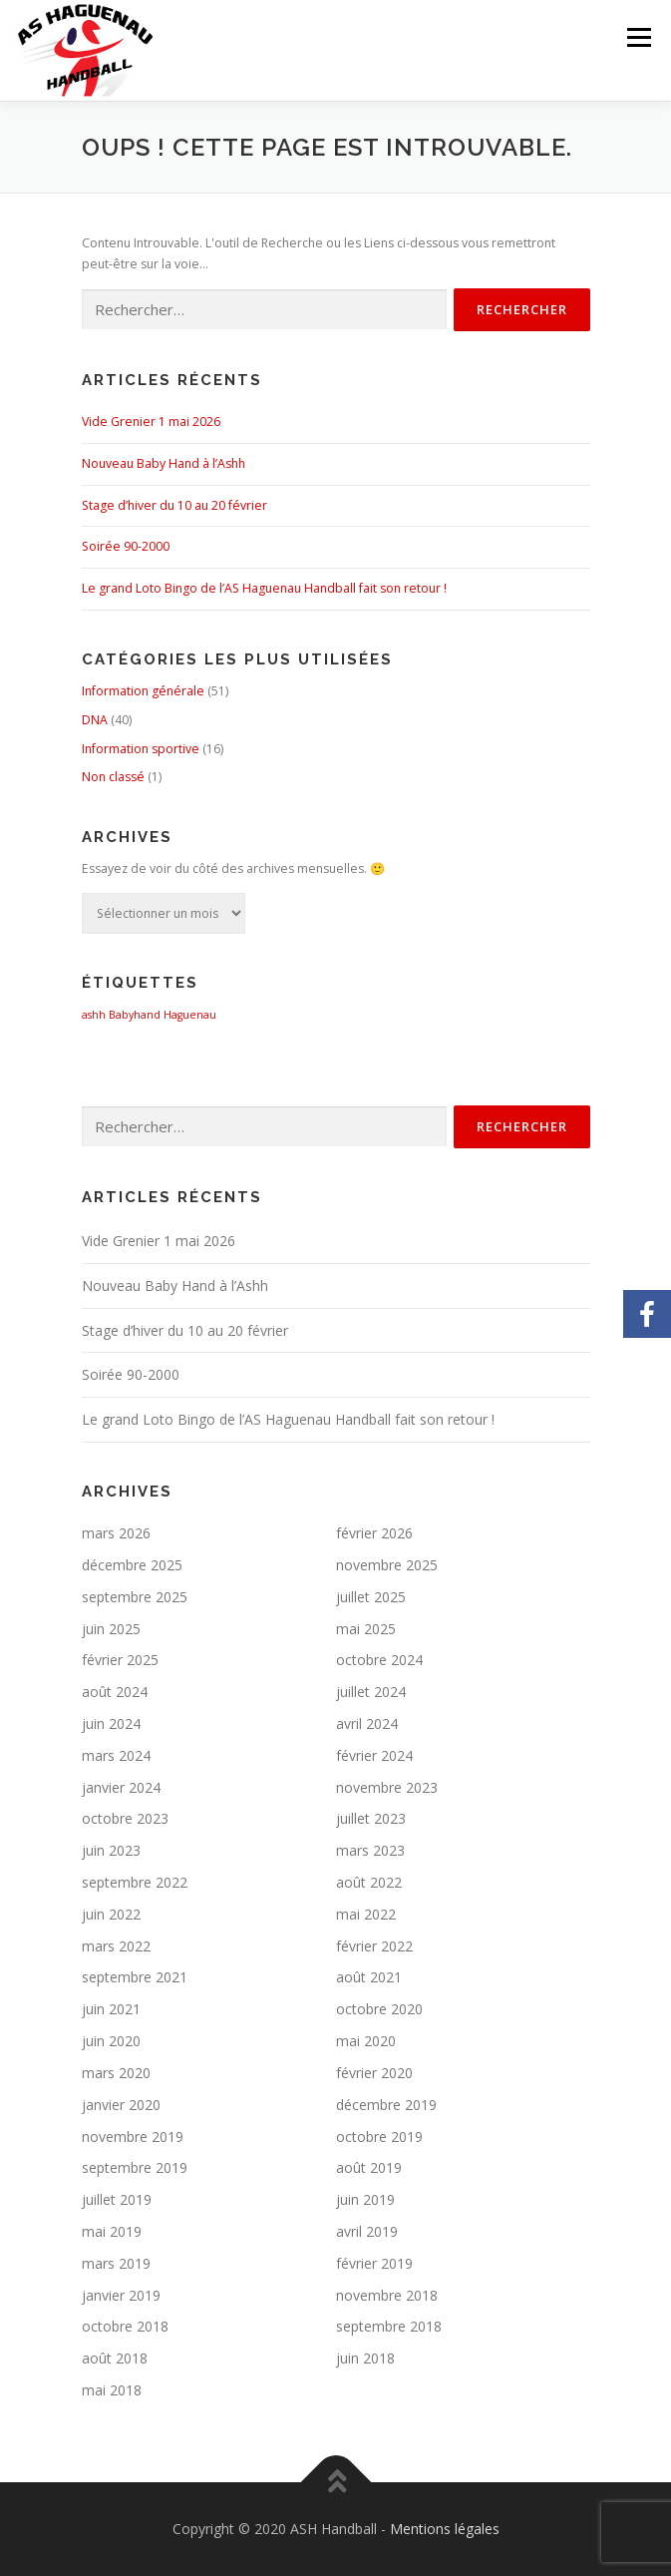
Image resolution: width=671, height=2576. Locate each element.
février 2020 (374, 2072)
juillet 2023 (371, 1818)
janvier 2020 (121, 2104)
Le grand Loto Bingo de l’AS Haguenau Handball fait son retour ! (264, 588)
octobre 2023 (125, 1818)
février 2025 (120, 1659)
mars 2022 (116, 1945)
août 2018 (115, 2358)
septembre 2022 (134, 1882)
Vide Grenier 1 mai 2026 (151, 421)
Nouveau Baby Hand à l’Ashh (163, 463)
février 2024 (374, 1755)
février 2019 (374, 2263)
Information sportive (140, 748)
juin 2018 (365, 2358)
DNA (95, 719)
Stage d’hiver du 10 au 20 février (174, 505)
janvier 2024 (121, 1787)
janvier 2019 (121, 2295)
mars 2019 (116, 2263)
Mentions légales (445, 2528)
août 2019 (369, 2167)
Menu (637, 37)
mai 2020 (366, 2040)
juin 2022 (111, 1914)
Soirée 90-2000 (125, 546)
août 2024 (115, 1691)
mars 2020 (116, 2072)
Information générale (143, 690)
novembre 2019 (132, 2136)
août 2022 (369, 1882)
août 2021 (369, 1976)
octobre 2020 (379, 2008)
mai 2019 (112, 2231)
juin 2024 (111, 1723)
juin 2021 (111, 2008)
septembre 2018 (389, 2326)
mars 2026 (116, 1532)
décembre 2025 (132, 1564)
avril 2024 (367, 1723)
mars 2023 (370, 1850)
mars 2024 (116, 1755)
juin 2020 (111, 2040)
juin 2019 (365, 2199)
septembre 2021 (134, 1976)
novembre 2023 (387, 1787)
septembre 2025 (134, 1596)
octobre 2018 (125, 2326)
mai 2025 (366, 1628)
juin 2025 (111, 1628)
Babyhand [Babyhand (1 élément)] (135, 1015)
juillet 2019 (117, 2199)
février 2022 (374, 1945)
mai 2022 (366, 1914)
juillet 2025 (371, 1596)
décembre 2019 (386, 2104)
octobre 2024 (379, 1659)
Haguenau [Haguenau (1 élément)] (190, 1015)
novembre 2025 (387, 1564)
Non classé (113, 776)
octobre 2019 (379, 2136)
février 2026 (374, 1532)
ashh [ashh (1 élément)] (94, 1015)
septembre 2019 (134, 2167)
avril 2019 (367, 2231)
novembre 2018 (387, 2295)
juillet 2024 (371, 1691)
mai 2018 (112, 2389)
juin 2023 (111, 1850)
